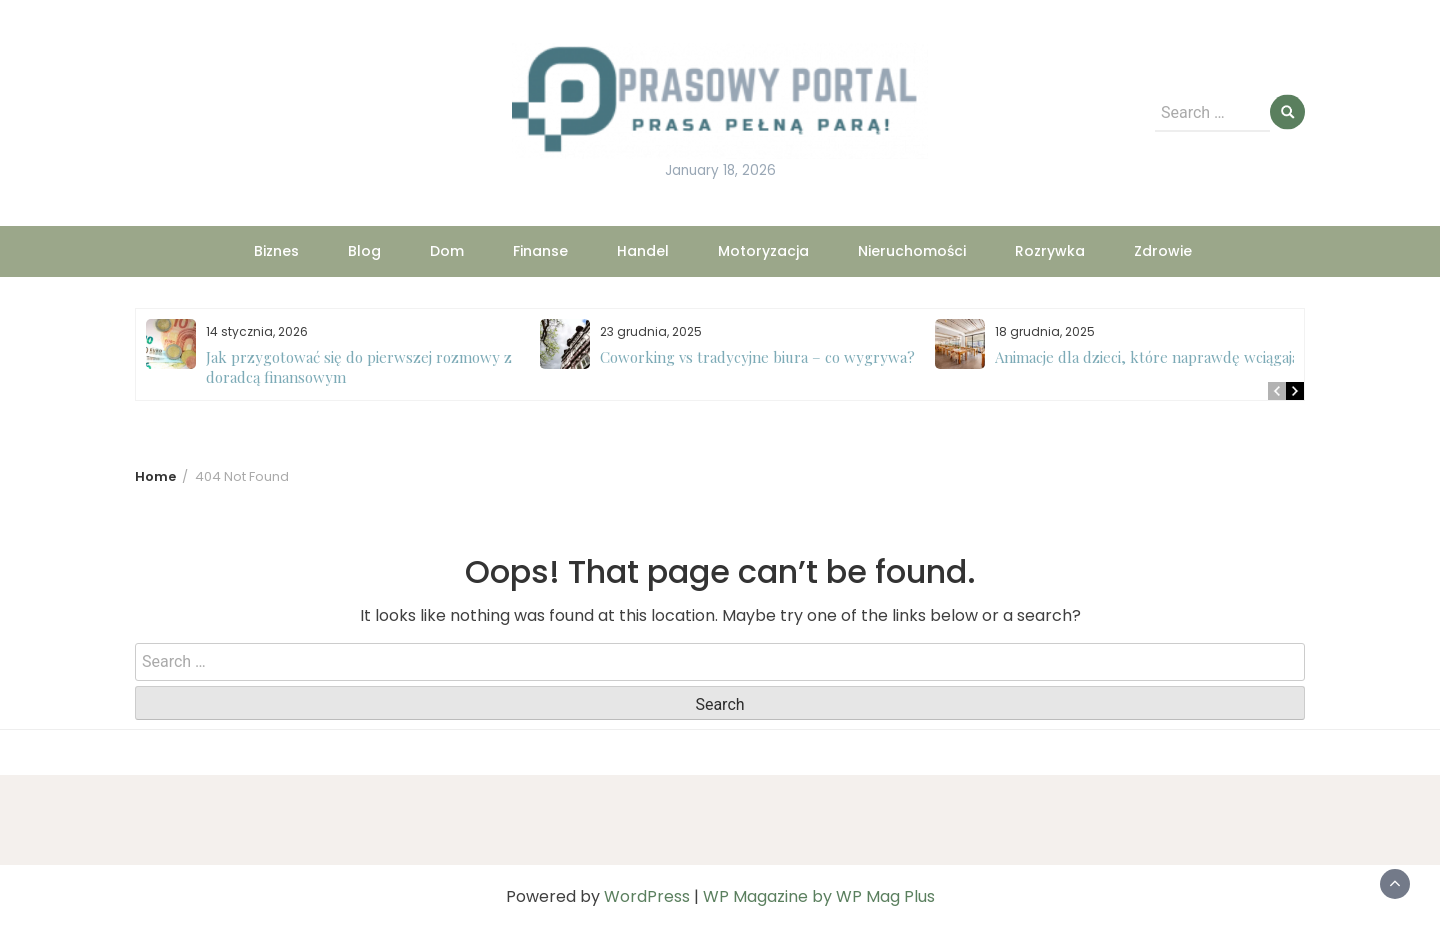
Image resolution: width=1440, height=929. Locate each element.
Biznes (276, 251)
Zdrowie (1163, 251)
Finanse (540, 251)
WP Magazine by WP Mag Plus (819, 896)
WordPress (647, 896)
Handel (643, 251)
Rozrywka (1050, 251)
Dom (447, 251)
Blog (364, 251)
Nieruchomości (912, 251)
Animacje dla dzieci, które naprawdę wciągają (1147, 357)
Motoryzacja (763, 251)
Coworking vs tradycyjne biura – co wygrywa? (757, 357)
